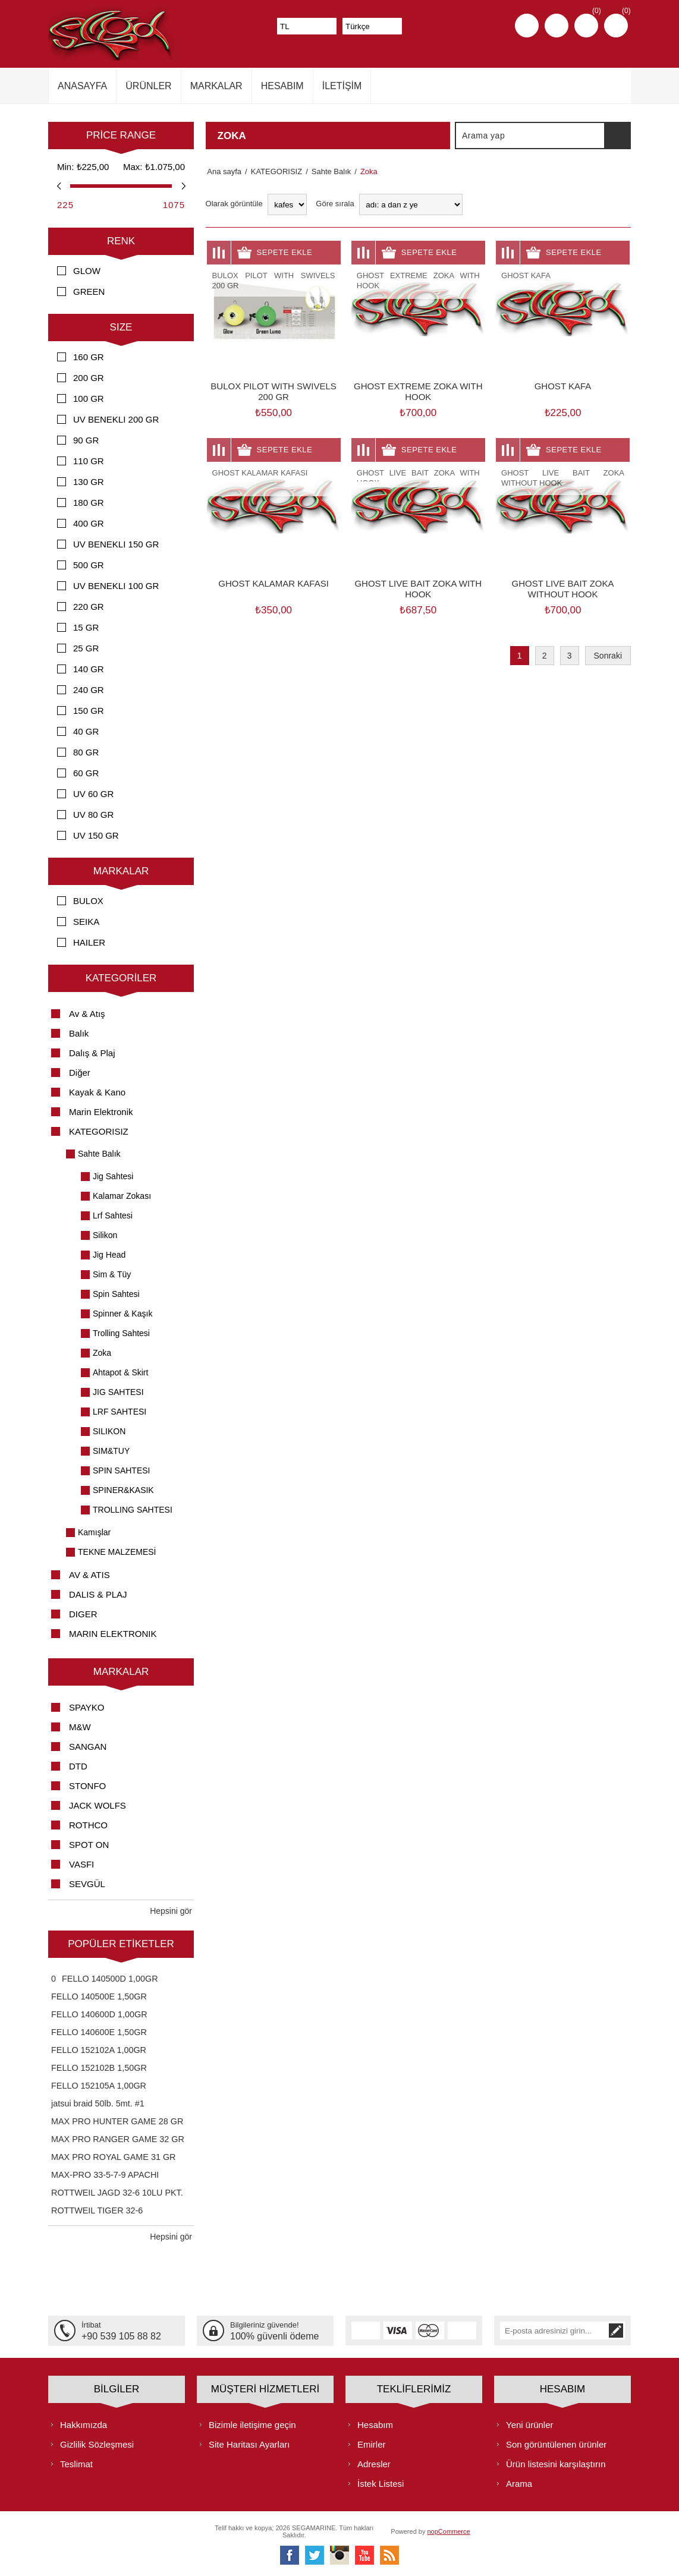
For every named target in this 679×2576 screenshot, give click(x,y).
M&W (80, 1727)
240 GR (88, 690)
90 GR (86, 440)
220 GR (88, 607)
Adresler (374, 2463)
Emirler (371, 2444)
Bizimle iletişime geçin (252, 2424)
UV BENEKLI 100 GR (116, 586)
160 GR (88, 357)
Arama (617, 135)
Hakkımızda (83, 2424)
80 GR (86, 752)
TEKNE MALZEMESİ (117, 1552)
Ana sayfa (223, 171)
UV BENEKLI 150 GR (116, 544)
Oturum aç (556, 25)
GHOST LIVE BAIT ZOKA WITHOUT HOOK (563, 588)
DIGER (83, 1614)
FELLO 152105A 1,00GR (98, 2085)
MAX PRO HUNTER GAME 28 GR (117, 2121)
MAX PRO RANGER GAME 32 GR (117, 2139)
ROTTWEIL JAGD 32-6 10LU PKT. (117, 2192)
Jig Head (109, 1254)
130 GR (88, 482)
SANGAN (87, 1747)
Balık (79, 1033)
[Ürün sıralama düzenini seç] (411, 204)
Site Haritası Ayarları (249, 2444)
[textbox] (530, 135)
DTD (78, 1766)
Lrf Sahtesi (113, 1215)
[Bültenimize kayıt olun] (553, 2330)
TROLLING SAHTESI (132, 1509)
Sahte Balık (99, 1153)
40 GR (86, 731)
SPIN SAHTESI (121, 1470)
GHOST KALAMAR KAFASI (273, 583)
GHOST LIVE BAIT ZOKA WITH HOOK (418, 588)
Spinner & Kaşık (122, 1313)
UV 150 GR (96, 835)
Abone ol (616, 2330)
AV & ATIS (89, 1575)
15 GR (86, 627)
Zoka (102, 1353)
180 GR (88, 502)
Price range (121, 135)
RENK (121, 241)
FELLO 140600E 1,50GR (99, 2032)
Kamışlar (94, 1532)
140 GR (88, 669)
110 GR (88, 461)
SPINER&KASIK (123, 1490)
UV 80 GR (93, 815)
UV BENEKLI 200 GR (116, 419)
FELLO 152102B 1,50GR (99, 2068)
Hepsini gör (171, 1911)
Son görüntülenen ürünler (556, 2444)
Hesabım (375, 2424)
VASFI (81, 1864)
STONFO (87, 1786)
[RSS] (389, 2554)
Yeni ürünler (530, 2424)
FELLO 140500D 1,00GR (110, 1978)
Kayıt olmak (527, 25)
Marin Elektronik (101, 1112)
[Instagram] (339, 2554)
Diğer (79, 1072)
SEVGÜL (87, 1884)
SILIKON (109, 1431)
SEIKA (86, 922)
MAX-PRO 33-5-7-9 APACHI (105, 2175)
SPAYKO (86, 1707)
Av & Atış (87, 1014)
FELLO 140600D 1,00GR (99, 2014)
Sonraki (608, 655)
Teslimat (76, 2463)
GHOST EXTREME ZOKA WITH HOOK (418, 391)
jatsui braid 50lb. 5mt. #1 (97, 2103)
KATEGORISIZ (98, 1131)
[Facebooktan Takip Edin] (289, 2554)
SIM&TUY (111, 1451)
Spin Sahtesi (116, 1294)
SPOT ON (89, 1845)
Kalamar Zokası (122, 1196)
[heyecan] (314, 2554)
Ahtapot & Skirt (120, 1372)
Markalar (121, 871)
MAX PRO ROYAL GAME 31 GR (113, 2157)
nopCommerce (448, 2530)
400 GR (88, 523)
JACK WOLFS (97, 1805)
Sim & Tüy (112, 1274)
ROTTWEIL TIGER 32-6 (97, 2210)
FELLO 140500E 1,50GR (99, 1996)
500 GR (88, 565)
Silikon (105, 1235)
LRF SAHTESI (119, 1411)
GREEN (89, 291)
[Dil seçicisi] (372, 26)
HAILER (89, 942)
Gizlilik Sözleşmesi (97, 2444)
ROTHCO (88, 1825)
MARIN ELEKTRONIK (113, 1634)
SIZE (121, 327)
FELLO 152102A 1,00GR (98, 2050)
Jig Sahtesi (113, 1176)
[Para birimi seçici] (307, 26)
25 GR (86, 648)
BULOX (88, 901)
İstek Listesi (380, 2483)
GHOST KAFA (563, 386)
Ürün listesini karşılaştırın (556, 2463)
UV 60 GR (93, 794)
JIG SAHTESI (118, 1392)
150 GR (88, 711)
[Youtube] (364, 2554)
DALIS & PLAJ (98, 1594)
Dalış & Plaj (92, 1053)
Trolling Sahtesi (121, 1333)
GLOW (86, 271)
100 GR (88, 398)
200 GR (88, 378)
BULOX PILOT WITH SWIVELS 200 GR (273, 391)
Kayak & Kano (97, 1092)
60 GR (86, 773)
